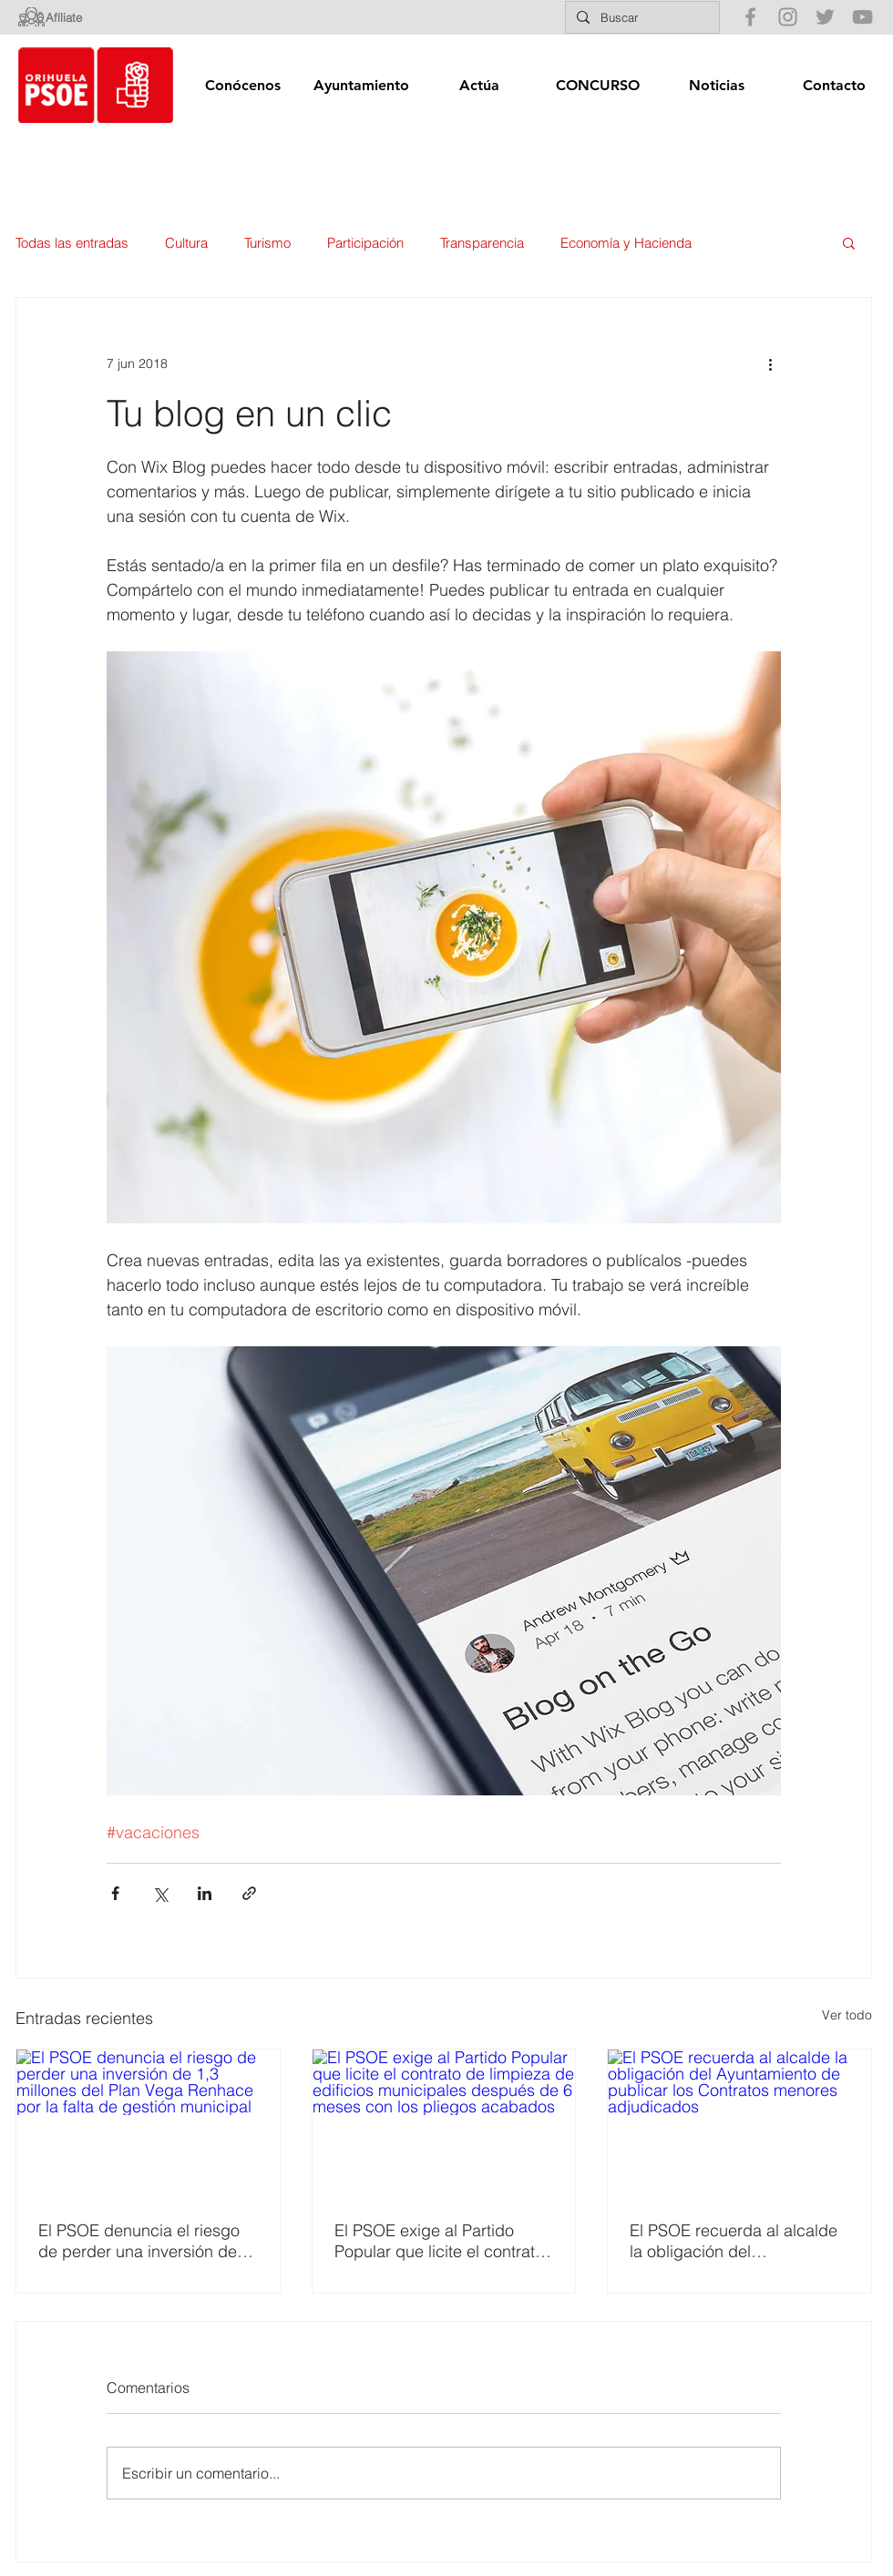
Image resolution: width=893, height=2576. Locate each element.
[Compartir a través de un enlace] (249, 1893)
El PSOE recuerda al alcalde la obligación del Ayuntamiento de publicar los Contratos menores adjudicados (737, 2241)
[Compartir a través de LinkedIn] (204, 1893)
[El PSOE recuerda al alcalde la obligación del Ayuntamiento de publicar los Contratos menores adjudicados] (739, 2123)
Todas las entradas (71, 242)
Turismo (267, 242)
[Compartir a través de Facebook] (115, 1893)
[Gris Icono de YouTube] (862, 17)
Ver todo (847, 2015)
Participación (365, 242)
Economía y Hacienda (626, 242)
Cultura (186, 242)
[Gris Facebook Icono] (750, 17)
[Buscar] (640, 17)
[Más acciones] (770, 363)
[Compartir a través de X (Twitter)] (160, 1893)
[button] (242, 85)
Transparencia (482, 242)
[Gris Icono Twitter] (825, 17)
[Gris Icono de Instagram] (787, 17)
